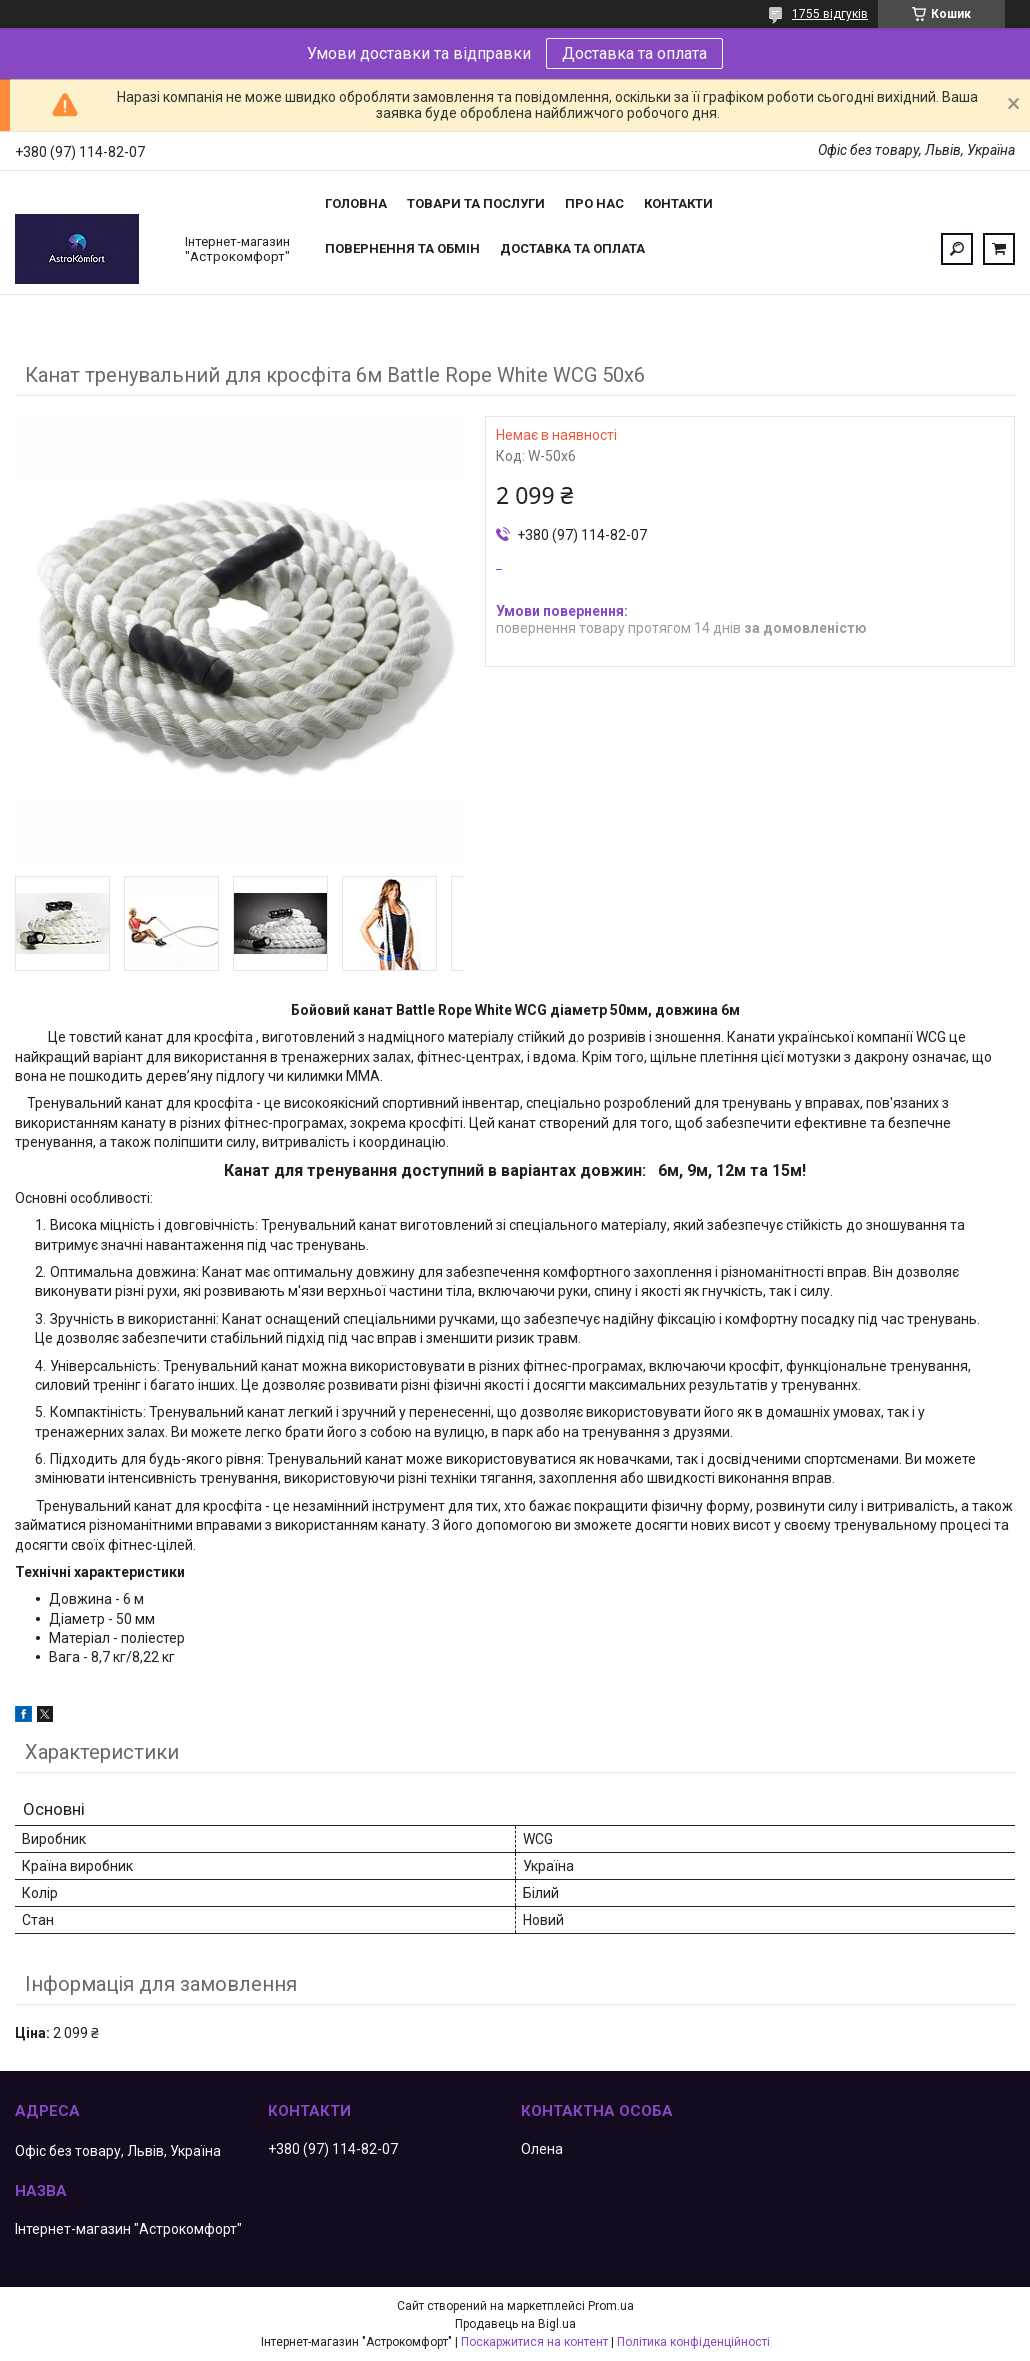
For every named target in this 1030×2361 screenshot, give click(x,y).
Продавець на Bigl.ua (515, 2324)
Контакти (678, 203)
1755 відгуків (830, 14)
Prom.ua (611, 2306)
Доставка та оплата (634, 53)
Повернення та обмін (402, 248)
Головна (356, 203)
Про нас (594, 203)
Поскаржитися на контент (534, 2342)
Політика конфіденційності (693, 2342)
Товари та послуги (476, 203)
